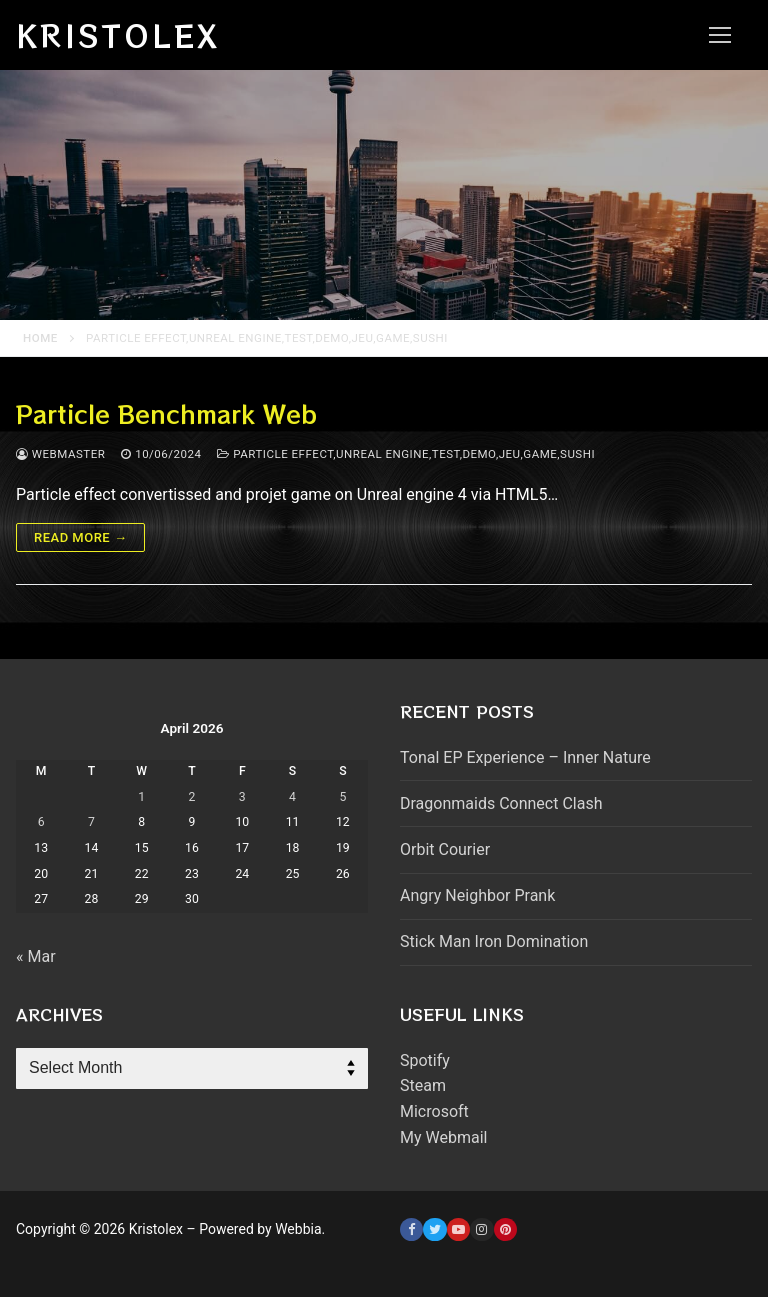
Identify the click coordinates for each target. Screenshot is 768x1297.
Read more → (80, 537)
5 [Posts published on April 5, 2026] (342, 797)
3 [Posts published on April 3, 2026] (242, 797)
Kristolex (118, 35)
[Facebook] (411, 1229)
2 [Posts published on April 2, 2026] (192, 797)
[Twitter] (434, 1229)
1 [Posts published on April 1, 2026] (141, 797)
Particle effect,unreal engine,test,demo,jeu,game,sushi (406, 454)
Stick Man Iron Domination (494, 941)
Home (40, 338)
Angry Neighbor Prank (477, 895)
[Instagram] (481, 1229)
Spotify (425, 1060)
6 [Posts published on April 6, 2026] (41, 822)
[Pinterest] (505, 1229)
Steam (423, 1085)
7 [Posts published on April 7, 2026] (91, 822)
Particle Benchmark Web (166, 413)
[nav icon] (720, 35)
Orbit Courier (445, 849)
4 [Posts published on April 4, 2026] (292, 797)
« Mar (36, 956)
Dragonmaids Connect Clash (501, 803)
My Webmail (443, 1137)
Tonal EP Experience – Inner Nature (525, 757)
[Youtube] (458, 1229)
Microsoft (434, 1111)
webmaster (60, 454)
